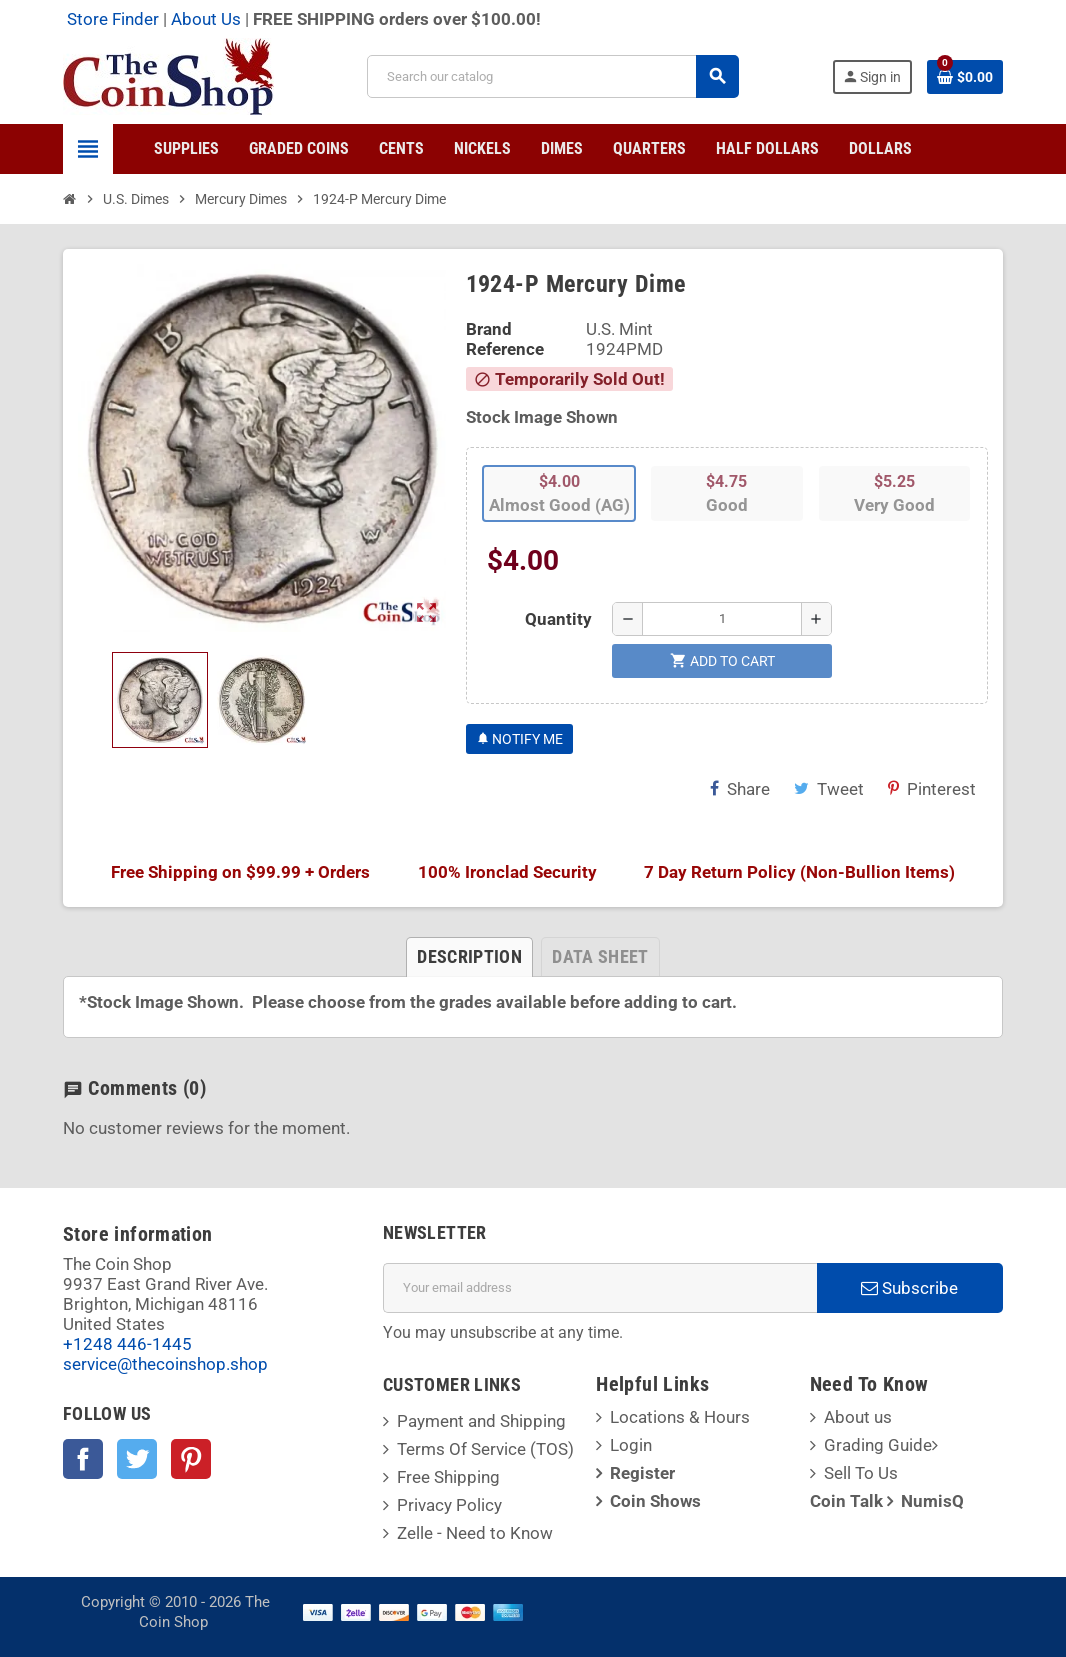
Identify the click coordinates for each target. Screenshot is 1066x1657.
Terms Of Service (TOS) (485, 1449)
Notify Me (520, 739)
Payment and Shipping (481, 1421)
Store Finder (113, 19)
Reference (505, 349)
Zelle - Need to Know (475, 1533)
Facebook (83, 1459)
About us (858, 1417)
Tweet (829, 789)
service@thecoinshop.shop (165, 1364)
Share (740, 789)
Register (642, 1473)
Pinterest (932, 789)
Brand (489, 329)
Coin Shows (655, 1501)
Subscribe (909, 1288)
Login (631, 1445)
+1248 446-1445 (127, 1344)
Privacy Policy (449, 1505)
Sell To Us (861, 1473)
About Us (206, 19)
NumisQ (932, 1501)
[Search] (552, 76)
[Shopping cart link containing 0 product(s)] (965, 77)
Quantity (558, 619)
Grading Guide (878, 1445)
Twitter (137, 1459)
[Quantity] (722, 619)
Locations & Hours (680, 1417)
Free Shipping (448, 1477)
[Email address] (600, 1288)
